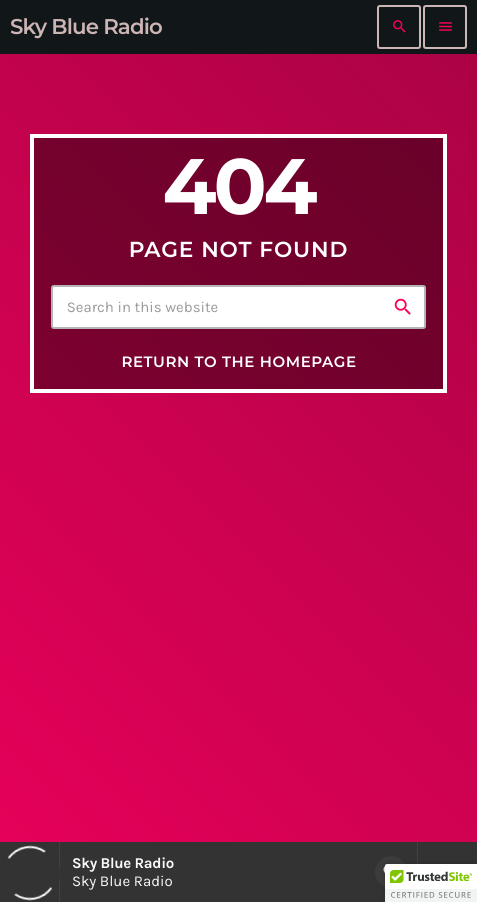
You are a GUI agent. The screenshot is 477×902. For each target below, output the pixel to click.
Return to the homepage (238, 361)
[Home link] (86, 27)
